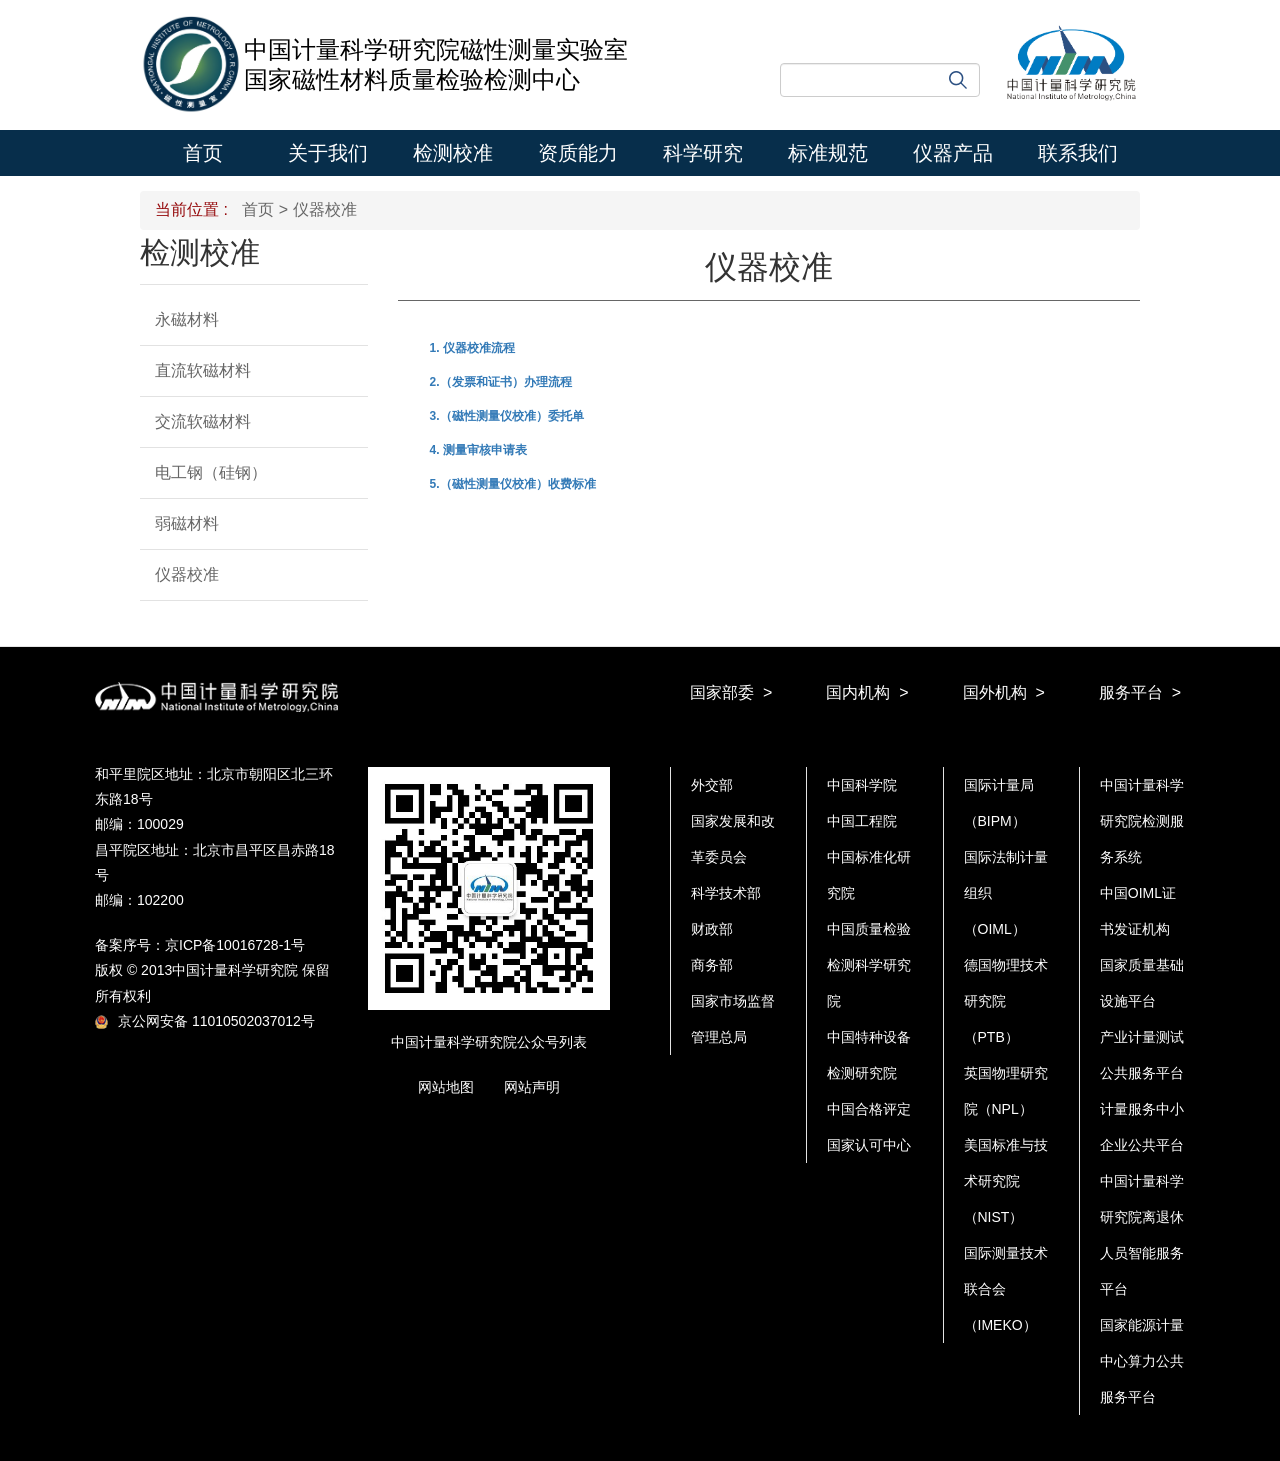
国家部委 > (731, 692)
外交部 (712, 785)
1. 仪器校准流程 (472, 348)
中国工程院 (862, 821)
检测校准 (453, 153)
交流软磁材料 (203, 421)
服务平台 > (1140, 692)
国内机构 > (867, 692)
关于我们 (328, 153)
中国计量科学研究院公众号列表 (489, 1042)
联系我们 (1078, 153)
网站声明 (532, 1087)
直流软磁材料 (203, 370)
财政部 (712, 929)
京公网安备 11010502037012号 (205, 1021)
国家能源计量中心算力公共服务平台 (1142, 1361)
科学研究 (703, 153)
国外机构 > (1004, 692)
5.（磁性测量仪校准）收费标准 (513, 484)
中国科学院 (862, 785)
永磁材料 (187, 319)
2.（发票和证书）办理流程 (501, 382)
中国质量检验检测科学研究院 (869, 965)
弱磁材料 (187, 523)
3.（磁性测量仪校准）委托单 (507, 416)
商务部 (712, 965)
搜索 (958, 80)
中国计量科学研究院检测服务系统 (1142, 821)
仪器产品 (953, 153)
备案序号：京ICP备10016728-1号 (200, 945)
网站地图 (446, 1087)
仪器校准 (187, 574)
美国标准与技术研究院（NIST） (1006, 1181)
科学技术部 (726, 893)
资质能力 (578, 153)
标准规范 (828, 153)
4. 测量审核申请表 (478, 450)
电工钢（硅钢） (211, 472)
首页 (203, 153)
